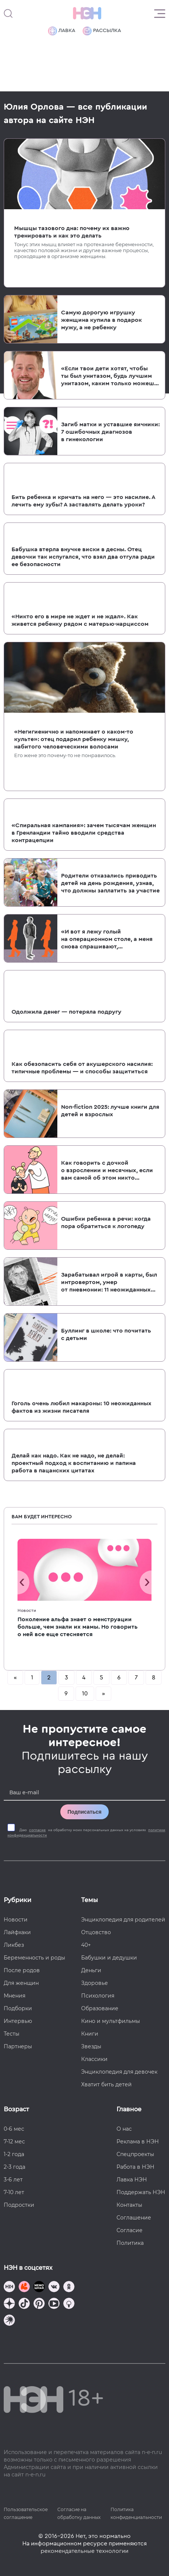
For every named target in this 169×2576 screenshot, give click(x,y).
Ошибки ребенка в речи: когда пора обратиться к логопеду (106, 1222)
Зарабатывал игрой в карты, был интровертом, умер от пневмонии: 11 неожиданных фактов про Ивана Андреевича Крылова (109, 1282)
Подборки (18, 2008)
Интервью (18, 2021)
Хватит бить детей (106, 2084)
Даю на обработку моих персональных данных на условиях (86, 1832)
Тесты (11, 2033)
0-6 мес (14, 2128)
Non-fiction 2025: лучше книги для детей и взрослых (110, 1110)
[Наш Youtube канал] (54, 2304)
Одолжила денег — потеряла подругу (66, 1012)
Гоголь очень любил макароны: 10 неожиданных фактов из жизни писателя (82, 1407)
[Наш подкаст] (9, 2321)
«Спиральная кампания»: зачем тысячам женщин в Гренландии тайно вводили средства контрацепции (84, 832)
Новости (26, 1610)
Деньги (91, 1970)
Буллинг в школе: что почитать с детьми (106, 1334)
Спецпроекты (135, 2154)
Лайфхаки (17, 1932)
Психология (97, 1995)
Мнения (14, 1995)
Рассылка (102, 30)
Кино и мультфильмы (110, 2021)
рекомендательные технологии (84, 2551)
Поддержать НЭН (141, 2192)
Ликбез (14, 1945)
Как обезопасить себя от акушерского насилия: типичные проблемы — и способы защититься (82, 1067)
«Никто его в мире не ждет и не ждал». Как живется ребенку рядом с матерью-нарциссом (80, 620)
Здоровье (94, 1983)
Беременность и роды (34, 1957)
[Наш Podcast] (68, 2304)
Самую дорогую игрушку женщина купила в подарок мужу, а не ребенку (101, 320)
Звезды (91, 2046)
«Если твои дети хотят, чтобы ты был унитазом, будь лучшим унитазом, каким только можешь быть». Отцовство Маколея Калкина (109, 376)
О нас (124, 2128)
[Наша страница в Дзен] (9, 2304)
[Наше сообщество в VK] (54, 2287)
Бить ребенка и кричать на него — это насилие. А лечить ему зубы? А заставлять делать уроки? (83, 501)
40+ (86, 1945)
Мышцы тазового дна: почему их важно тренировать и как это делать (72, 232)
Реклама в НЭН (138, 2141)
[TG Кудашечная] (24, 2287)
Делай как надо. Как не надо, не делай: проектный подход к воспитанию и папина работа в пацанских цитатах (74, 1463)
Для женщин (21, 1983)
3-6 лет (13, 2179)
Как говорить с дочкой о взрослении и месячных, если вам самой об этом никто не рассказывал (107, 1171)
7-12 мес (14, 2141)
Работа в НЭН (135, 2167)
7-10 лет (14, 2192)
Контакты (129, 2205)
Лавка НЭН (132, 2179)
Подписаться (84, 1812)
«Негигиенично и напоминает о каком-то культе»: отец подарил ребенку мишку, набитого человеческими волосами (73, 739)
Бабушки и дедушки (109, 1957)
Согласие (130, 2230)
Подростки (19, 2205)
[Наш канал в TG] (9, 2287)
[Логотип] (87, 13)
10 (85, 1694)
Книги (89, 2033)
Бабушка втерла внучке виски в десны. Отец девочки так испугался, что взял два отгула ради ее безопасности (83, 556)
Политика (130, 2243)
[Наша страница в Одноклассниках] (68, 2287)
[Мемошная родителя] (39, 2287)
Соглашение (134, 2217)
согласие (37, 1830)
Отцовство (96, 1932)
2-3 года (14, 2167)
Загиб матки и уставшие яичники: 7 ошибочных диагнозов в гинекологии (110, 431)
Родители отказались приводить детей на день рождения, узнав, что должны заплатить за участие (110, 883)
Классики (94, 2059)
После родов (22, 1970)
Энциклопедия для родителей (123, 1919)
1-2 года (14, 2154)
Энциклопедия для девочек (119, 2071)
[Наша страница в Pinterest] (39, 2304)
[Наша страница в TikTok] (24, 2304)
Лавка (61, 30)
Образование (99, 2008)
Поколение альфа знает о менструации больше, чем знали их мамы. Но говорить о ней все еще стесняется (77, 1626)
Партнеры (18, 2046)
